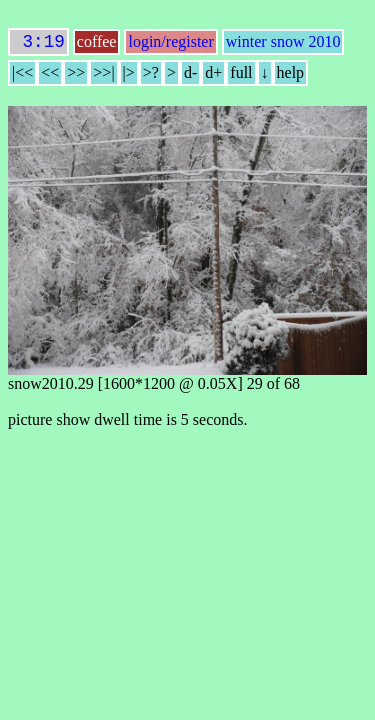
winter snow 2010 (283, 45)
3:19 (38, 44)
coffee (97, 45)
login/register (170, 45)
